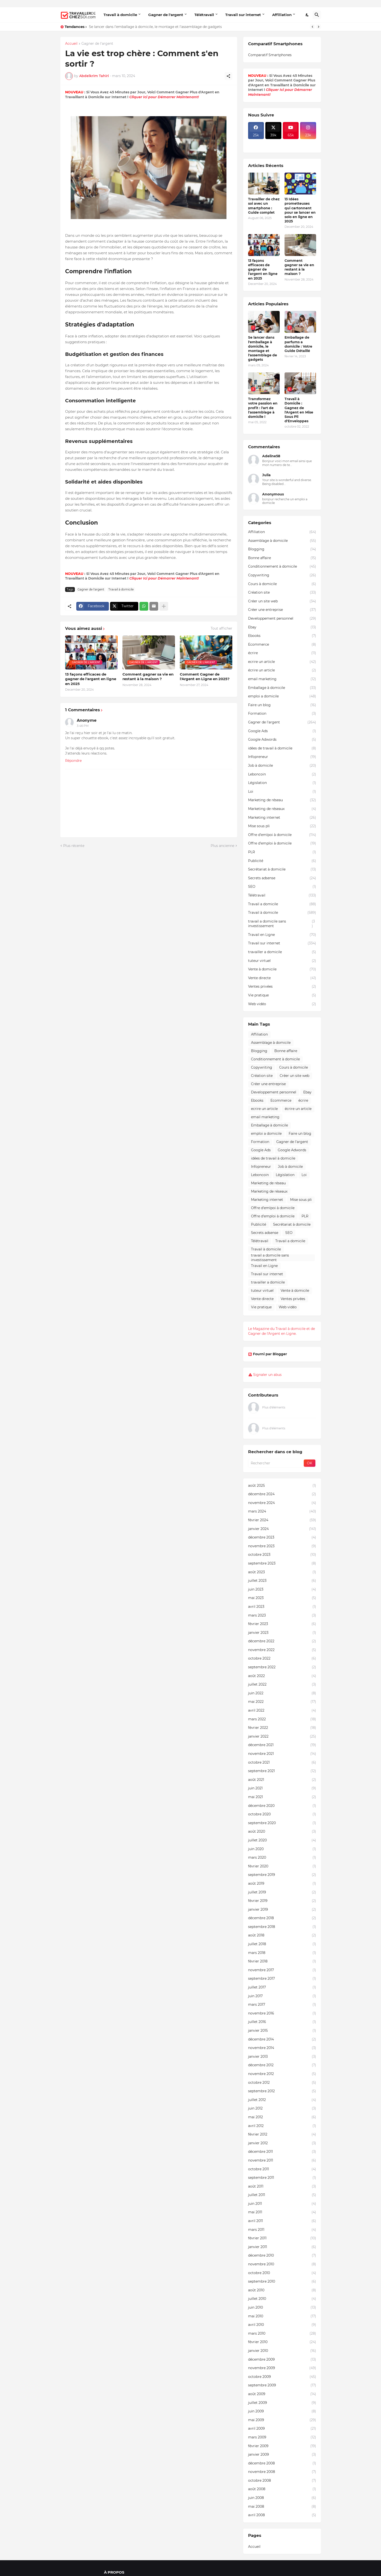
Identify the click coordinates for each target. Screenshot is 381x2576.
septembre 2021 (282, 1771)
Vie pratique (282, 995)
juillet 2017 (282, 1987)
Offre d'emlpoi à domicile (282, 835)
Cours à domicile (282, 584)
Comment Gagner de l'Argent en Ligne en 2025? (205, 676)
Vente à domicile (282, 969)
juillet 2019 (282, 1892)
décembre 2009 (282, 2359)
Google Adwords (282, 739)
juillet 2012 (282, 2100)
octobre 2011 (282, 2169)
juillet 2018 (282, 1944)
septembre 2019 (282, 1875)
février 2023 (282, 1624)
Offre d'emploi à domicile (282, 843)
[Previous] (312, 26)
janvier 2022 (282, 1736)
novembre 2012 (282, 2074)
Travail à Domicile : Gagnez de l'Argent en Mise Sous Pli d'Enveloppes (299, 410)
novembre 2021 (282, 1753)
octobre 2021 (282, 1762)
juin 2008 (282, 2498)
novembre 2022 (282, 1650)
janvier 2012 (282, 2143)
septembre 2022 (282, 1667)
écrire (282, 653)
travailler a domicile (282, 952)
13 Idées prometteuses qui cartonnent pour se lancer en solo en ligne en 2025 (300, 210)
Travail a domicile (282, 904)
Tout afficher (221, 628)
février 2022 (282, 1727)
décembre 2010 (282, 2255)
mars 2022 (282, 1719)
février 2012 (282, 2134)
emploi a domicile (282, 696)
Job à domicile (282, 765)
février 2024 (282, 1520)
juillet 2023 (282, 1580)
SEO (282, 886)
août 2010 (282, 2290)
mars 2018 (282, 1953)
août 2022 (282, 1676)
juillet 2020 (282, 1840)
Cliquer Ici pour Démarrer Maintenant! (164, 97)
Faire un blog (282, 705)
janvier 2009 (282, 2454)
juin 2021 (282, 1788)
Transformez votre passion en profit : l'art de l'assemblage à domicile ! (262, 408)
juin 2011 (282, 2203)
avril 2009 (282, 2428)
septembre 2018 (282, 1927)
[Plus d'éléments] (163, 606)
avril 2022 (282, 1710)
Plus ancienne (222, 846)
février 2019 (282, 1901)
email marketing (282, 679)
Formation (282, 713)
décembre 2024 (282, 1494)
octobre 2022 (282, 1658)
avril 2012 (282, 2126)
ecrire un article (282, 661)
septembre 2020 (282, 1823)
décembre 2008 (282, 2463)
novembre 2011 (282, 2160)
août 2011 (282, 2186)
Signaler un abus (267, 1374)
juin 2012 (282, 2108)
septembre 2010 (282, 2281)
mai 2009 (282, 2420)
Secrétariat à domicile (282, 869)
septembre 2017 (282, 1978)
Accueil (71, 44)
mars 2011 (282, 2229)
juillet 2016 (282, 2022)
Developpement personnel (282, 618)
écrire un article (282, 670)
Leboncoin (282, 774)
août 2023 (282, 1572)
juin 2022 (282, 1693)
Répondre (73, 760)
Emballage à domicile (282, 688)
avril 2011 (282, 2221)
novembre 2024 (282, 1503)
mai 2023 (282, 1598)
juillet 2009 (282, 2402)
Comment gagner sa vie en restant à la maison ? (147, 676)
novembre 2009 (282, 2368)
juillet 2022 (282, 1684)
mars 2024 (282, 1511)
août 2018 (282, 1935)
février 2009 (282, 2446)
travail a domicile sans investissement (282, 924)
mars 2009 (282, 2437)
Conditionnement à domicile (282, 566)
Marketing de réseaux (282, 809)
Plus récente (73, 846)
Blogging (282, 549)
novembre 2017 (282, 1970)
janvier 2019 (282, 1909)
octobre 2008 (282, 2480)
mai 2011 (282, 2212)
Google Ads (282, 731)
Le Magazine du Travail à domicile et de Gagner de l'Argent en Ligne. (281, 1331)
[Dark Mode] (307, 15)
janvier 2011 (282, 2247)
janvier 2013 (282, 2056)
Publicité (282, 861)
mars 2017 (282, 2004)
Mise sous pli (282, 826)
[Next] (318, 26)
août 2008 (282, 2489)
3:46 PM (82, 726)
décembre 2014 (282, 2039)
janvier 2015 (282, 2030)
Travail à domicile (120, 14)
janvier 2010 (282, 2350)
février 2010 (282, 2342)
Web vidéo (282, 1004)
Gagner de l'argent (165, 14)
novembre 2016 (282, 2013)
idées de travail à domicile (282, 748)
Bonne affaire (282, 558)
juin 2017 (282, 1996)
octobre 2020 (282, 1814)
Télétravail (204, 14)
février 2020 (282, 1866)
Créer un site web (282, 601)
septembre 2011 (282, 2177)
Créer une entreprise (282, 609)
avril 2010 (282, 2324)
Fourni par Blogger (267, 1354)
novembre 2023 (282, 1546)
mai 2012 (282, 2117)
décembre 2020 (282, 1805)
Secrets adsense (282, 878)
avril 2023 (282, 1606)
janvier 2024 (282, 1529)
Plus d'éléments (273, 1407)
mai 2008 (282, 2506)
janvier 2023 (282, 1632)
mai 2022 (282, 1701)
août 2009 (282, 2394)
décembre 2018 (282, 1918)
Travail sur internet (243, 14)
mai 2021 (282, 1797)
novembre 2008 (282, 2472)
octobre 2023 (282, 1554)
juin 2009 (282, 2411)
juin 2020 (282, 1849)
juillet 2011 (282, 2195)
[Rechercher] (317, 15)
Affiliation (282, 14)
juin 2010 (282, 2307)
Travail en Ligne (282, 934)
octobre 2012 (282, 2082)
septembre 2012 (282, 2091)
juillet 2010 (282, 2298)
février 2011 (282, 2238)
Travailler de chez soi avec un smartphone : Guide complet (264, 206)
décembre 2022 (282, 1641)
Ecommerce (282, 644)
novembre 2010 (282, 2264)
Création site (282, 592)
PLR (282, 852)
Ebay (282, 627)
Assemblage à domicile (282, 540)
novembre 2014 (282, 2048)
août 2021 (282, 1779)
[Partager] (228, 76)
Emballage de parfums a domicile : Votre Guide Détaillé (298, 344)
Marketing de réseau (282, 800)
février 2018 (282, 1961)
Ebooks (282, 635)
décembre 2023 (282, 1537)
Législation (282, 783)
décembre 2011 (282, 2151)
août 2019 (282, 1883)
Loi (282, 791)
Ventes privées (282, 986)
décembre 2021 (282, 1745)
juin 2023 (282, 1589)
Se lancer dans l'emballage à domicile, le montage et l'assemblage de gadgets (155, 27)
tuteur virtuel (282, 960)
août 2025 (282, 1485)
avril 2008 (282, 2515)
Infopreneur (282, 757)
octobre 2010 (282, 2273)
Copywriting (282, 575)
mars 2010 (282, 2333)
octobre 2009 (282, 2376)
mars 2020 (282, 1857)
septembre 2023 (282, 1563)
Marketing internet (282, 817)
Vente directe (282, 978)
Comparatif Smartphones (270, 55)
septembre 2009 (282, 2385)
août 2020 (282, 1831)
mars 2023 (282, 1615)
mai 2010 (282, 2316)
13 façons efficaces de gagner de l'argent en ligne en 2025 (90, 679)
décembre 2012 (282, 2065)
